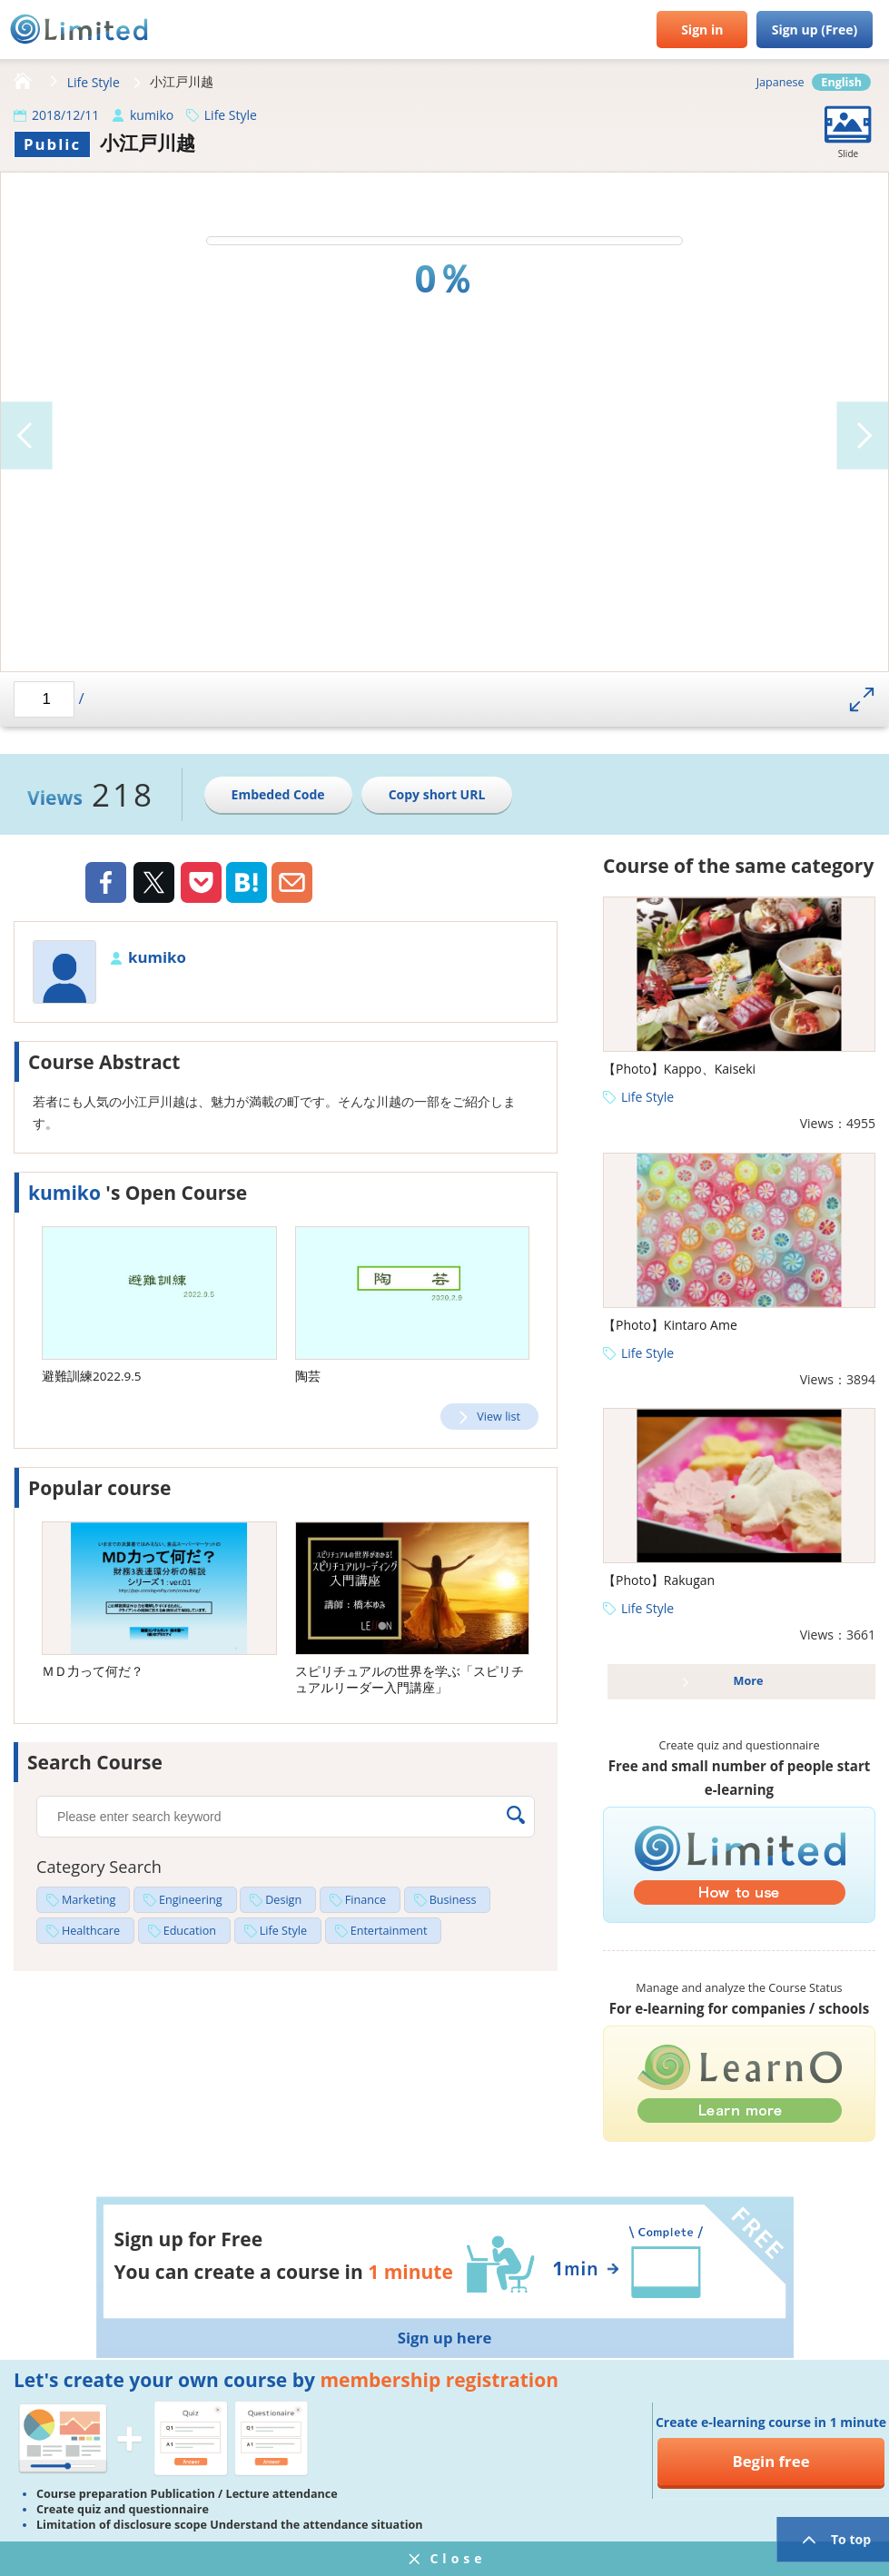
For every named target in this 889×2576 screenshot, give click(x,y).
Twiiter (153, 884)
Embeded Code (278, 794)
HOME (22, 81)
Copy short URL (437, 794)
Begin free (770, 2461)
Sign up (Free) (815, 29)
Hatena (246, 882)
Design (283, 1899)
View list (498, 1416)
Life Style (93, 82)
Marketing (88, 1899)
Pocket (201, 882)
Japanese (780, 82)
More (749, 1681)
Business (453, 1899)
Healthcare (91, 1930)
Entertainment (389, 1930)
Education (189, 1930)
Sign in (702, 29)
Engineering (190, 1899)
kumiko (151, 115)
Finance (365, 1899)
